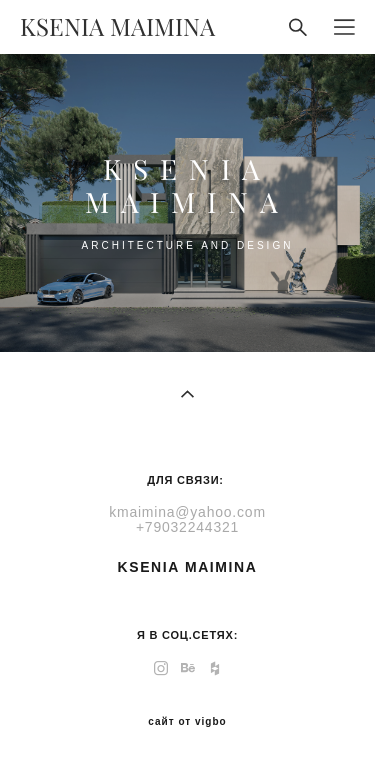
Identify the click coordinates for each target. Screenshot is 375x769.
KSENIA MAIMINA (117, 27)
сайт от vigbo (187, 722)
